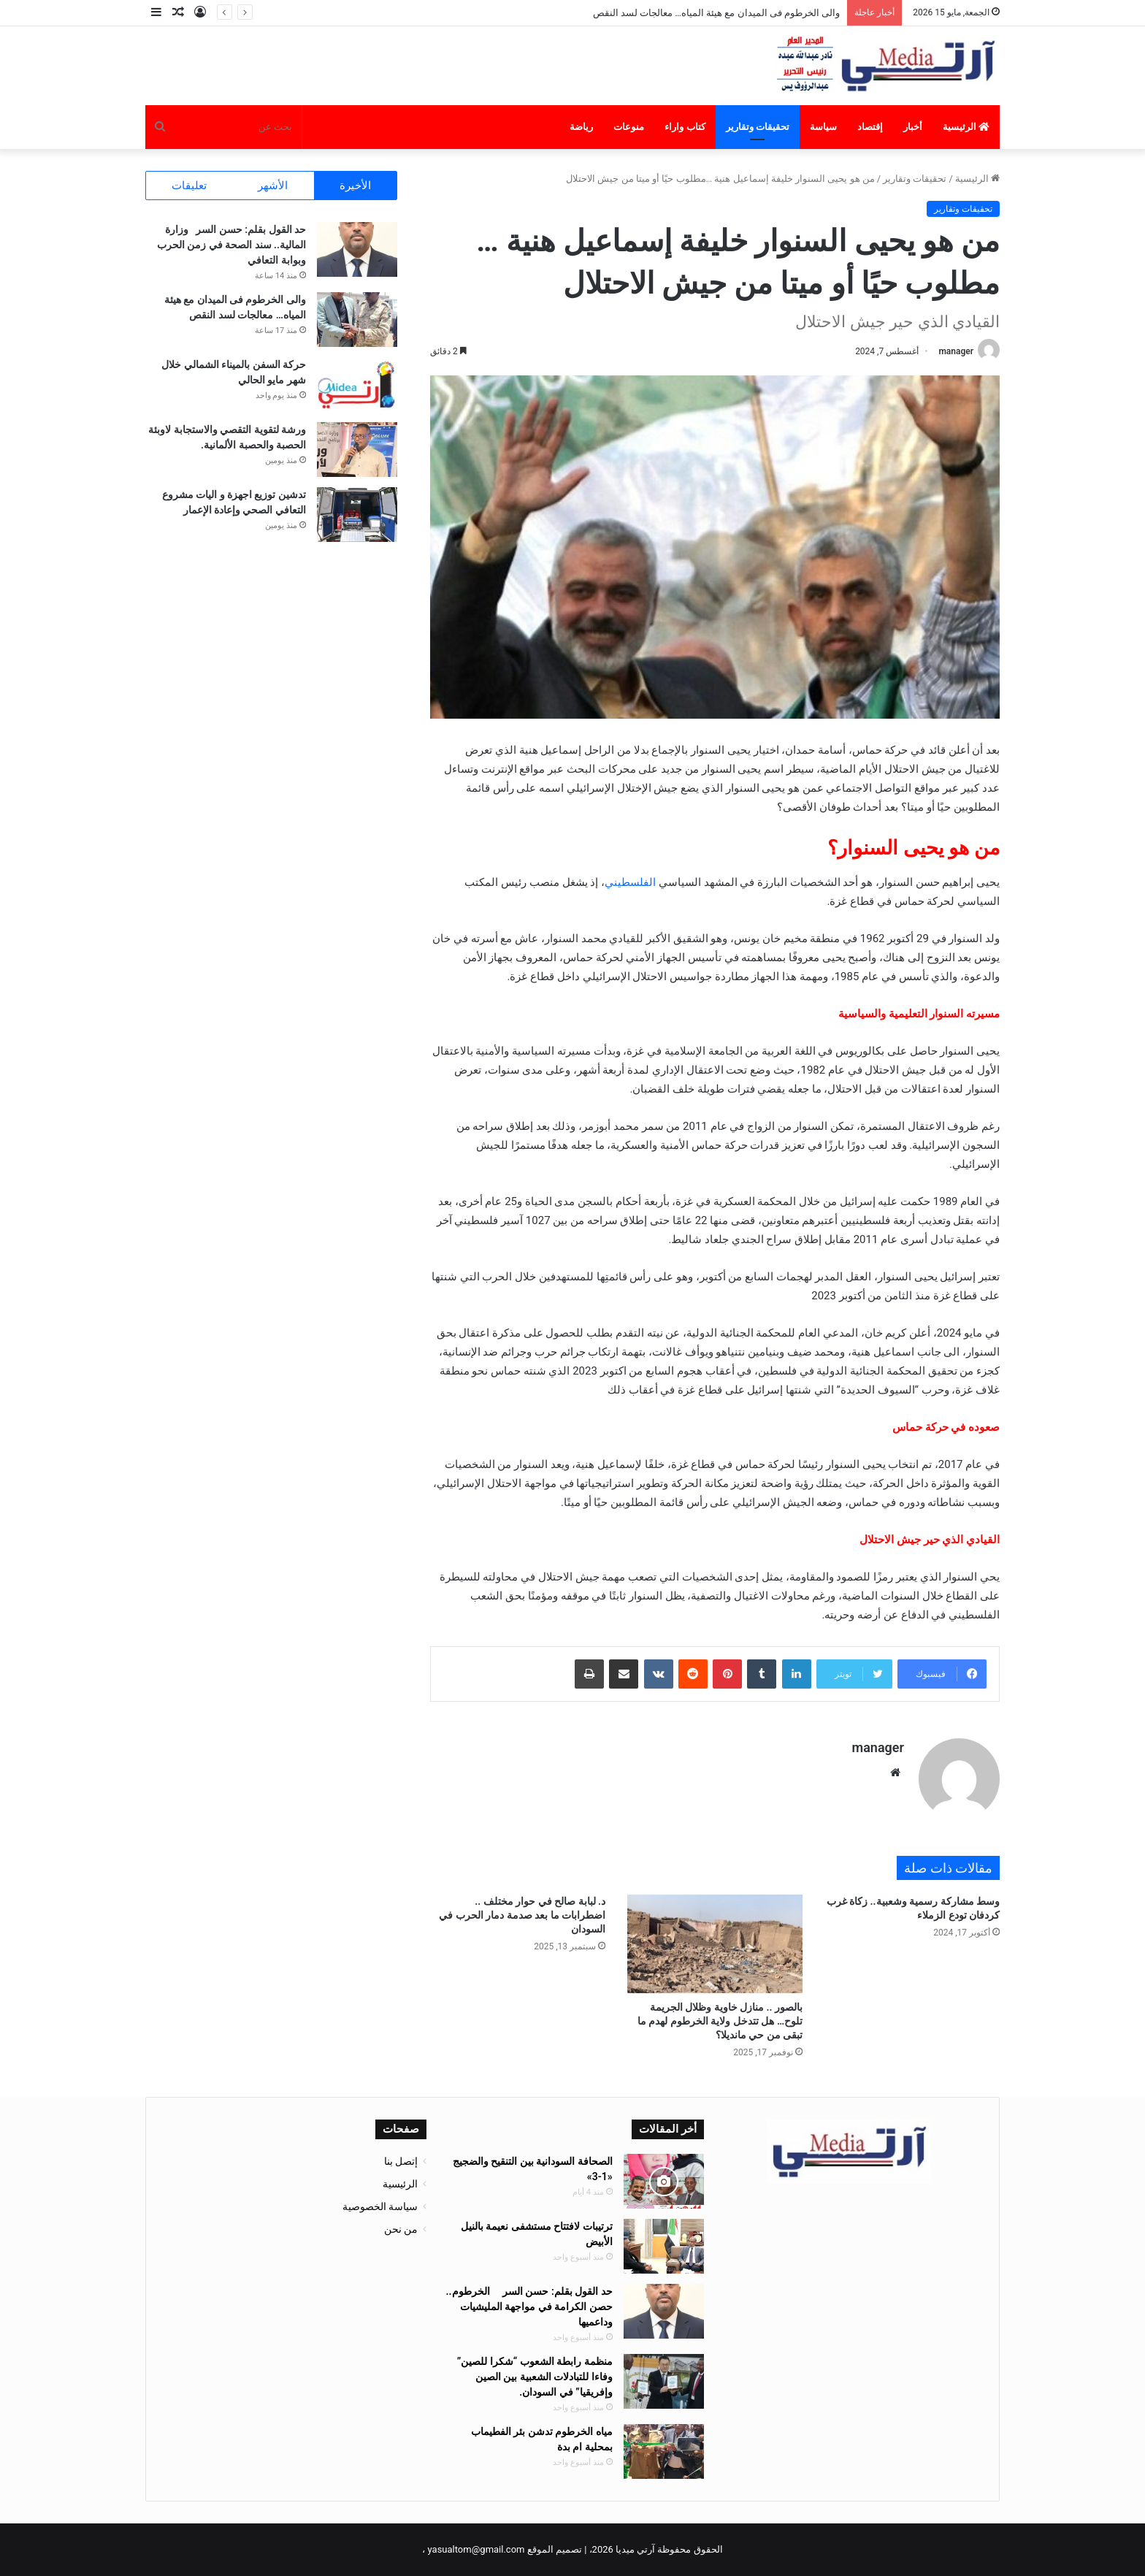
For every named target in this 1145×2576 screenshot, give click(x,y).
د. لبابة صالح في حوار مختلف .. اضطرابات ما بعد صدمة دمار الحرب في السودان (522, 1915)
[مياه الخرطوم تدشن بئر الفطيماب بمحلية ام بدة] (664, 2451)
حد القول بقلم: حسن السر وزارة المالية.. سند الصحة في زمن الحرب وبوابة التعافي (231, 244)
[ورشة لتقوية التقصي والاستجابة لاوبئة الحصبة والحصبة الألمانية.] (357, 449)
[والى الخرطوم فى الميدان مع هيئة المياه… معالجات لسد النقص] (357, 319)
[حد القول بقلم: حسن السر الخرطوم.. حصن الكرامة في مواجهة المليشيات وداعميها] (664, 2311)
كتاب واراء (685, 126)
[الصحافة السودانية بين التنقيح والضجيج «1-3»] (664, 2181)
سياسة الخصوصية (380, 2206)
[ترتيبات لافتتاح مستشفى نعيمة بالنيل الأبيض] (664, 2246)
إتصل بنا (401, 2161)
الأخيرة (355, 185)
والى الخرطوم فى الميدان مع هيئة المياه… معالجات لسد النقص (716, 12)
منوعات (628, 126)
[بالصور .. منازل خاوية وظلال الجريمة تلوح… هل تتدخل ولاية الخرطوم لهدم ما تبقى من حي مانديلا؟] (715, 1944)
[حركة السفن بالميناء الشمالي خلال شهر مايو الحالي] (357, 384)
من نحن (401, 2229)
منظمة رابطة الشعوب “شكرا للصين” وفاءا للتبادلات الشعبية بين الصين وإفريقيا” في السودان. (535, 2376)
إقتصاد (870, 126)
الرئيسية (966, 126)
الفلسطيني (630, 882)
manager (955, 351)
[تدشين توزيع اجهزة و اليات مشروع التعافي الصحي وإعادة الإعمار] (357, 514)
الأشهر (273, 185)
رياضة (581, 126)
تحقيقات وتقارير (757, 126)
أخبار (912, 126)
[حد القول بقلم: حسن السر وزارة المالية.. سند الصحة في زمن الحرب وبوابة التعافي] (357, 249)
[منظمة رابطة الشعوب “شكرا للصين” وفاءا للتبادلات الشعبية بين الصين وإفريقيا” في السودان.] (664, 2381)
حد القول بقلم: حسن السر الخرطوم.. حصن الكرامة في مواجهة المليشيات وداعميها (529, 2306)
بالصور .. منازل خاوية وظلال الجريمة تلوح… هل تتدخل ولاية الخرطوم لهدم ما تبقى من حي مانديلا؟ (720, 2021)
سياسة (823, 126)
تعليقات (189, 185)
